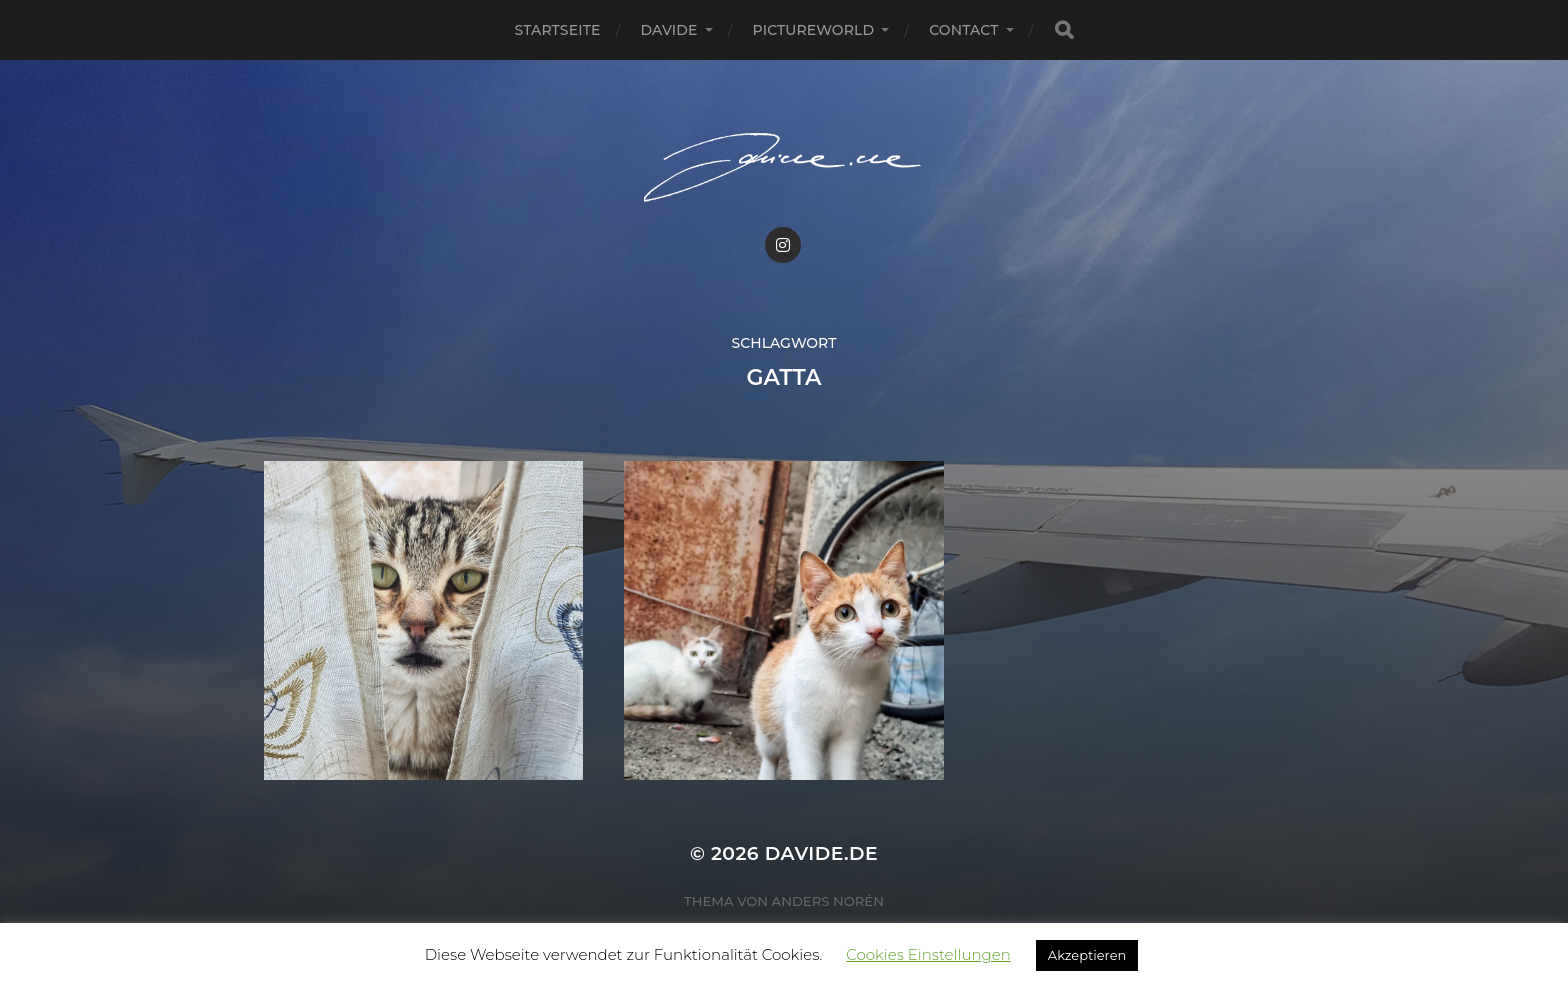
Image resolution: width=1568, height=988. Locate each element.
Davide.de (821, 853)
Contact (963, 30)
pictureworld (814, 30)
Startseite (557, 30)
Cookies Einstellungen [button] (928, 954)
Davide (669, 30)
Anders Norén (828, 901)
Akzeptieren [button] (1087, 955)
